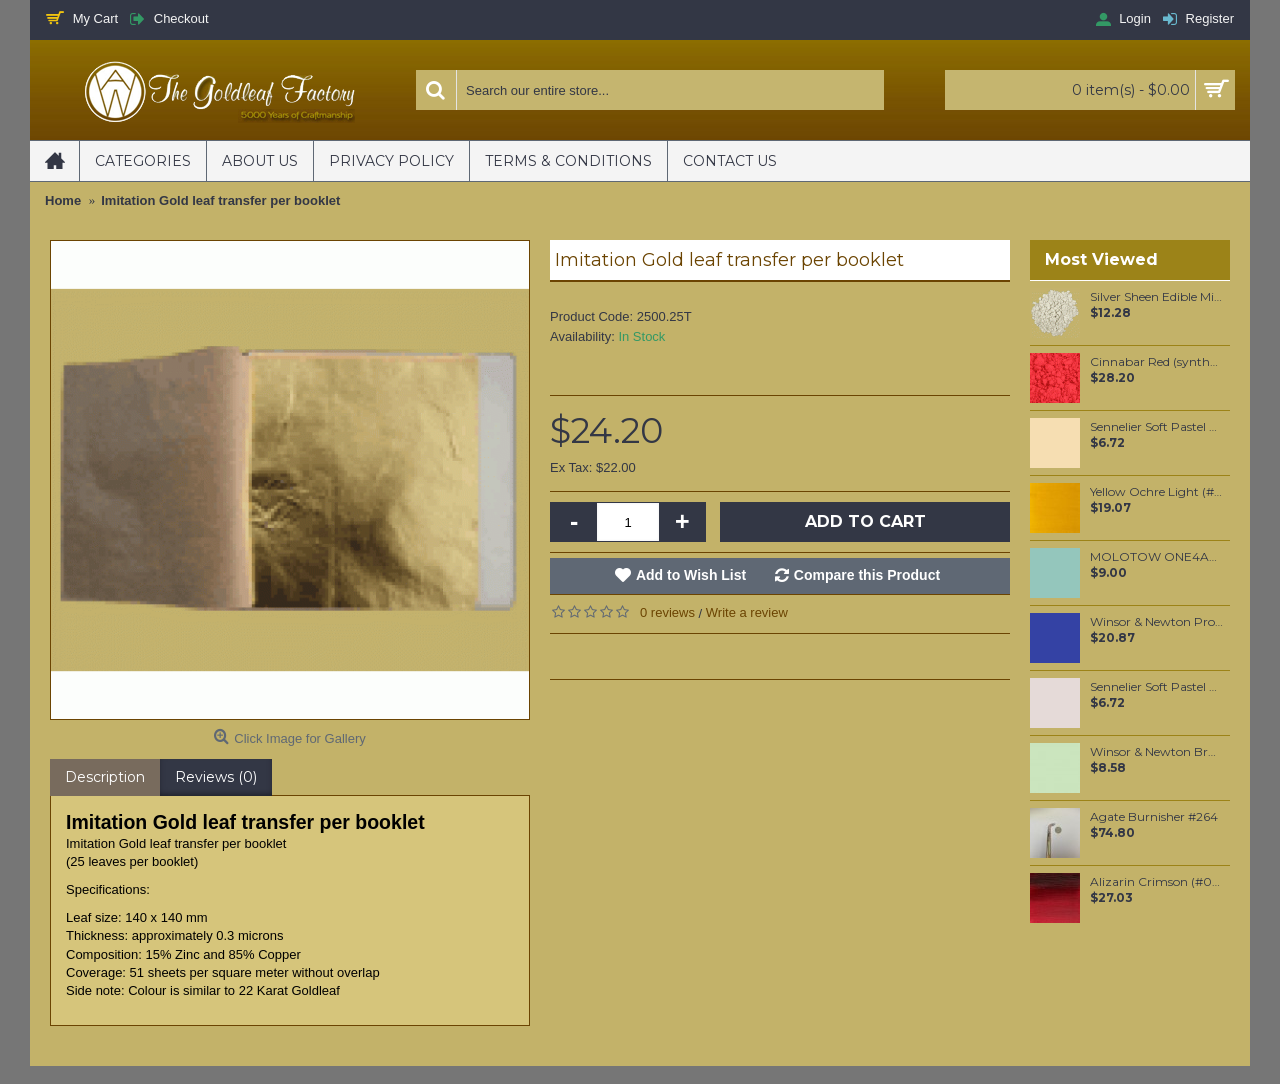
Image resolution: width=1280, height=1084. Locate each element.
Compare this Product (867, 575)
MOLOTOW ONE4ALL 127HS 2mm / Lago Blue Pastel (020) (1156, 557)
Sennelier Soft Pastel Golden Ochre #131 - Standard (1156, 427)
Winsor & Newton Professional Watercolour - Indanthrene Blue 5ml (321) (1156, 622)
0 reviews (667, 612)
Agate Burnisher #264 (1154, 817)
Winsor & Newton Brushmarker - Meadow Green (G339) (1156, 752)
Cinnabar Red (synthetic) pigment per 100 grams (1156, 362)
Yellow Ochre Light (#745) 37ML (1156, 492)
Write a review (747, 612)
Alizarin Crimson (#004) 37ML (1156, 882)
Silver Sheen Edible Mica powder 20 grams (1156, 297)
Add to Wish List (691, 575)
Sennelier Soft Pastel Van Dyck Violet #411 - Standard (1156, 687)
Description (105, 777)
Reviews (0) (216, 777)
